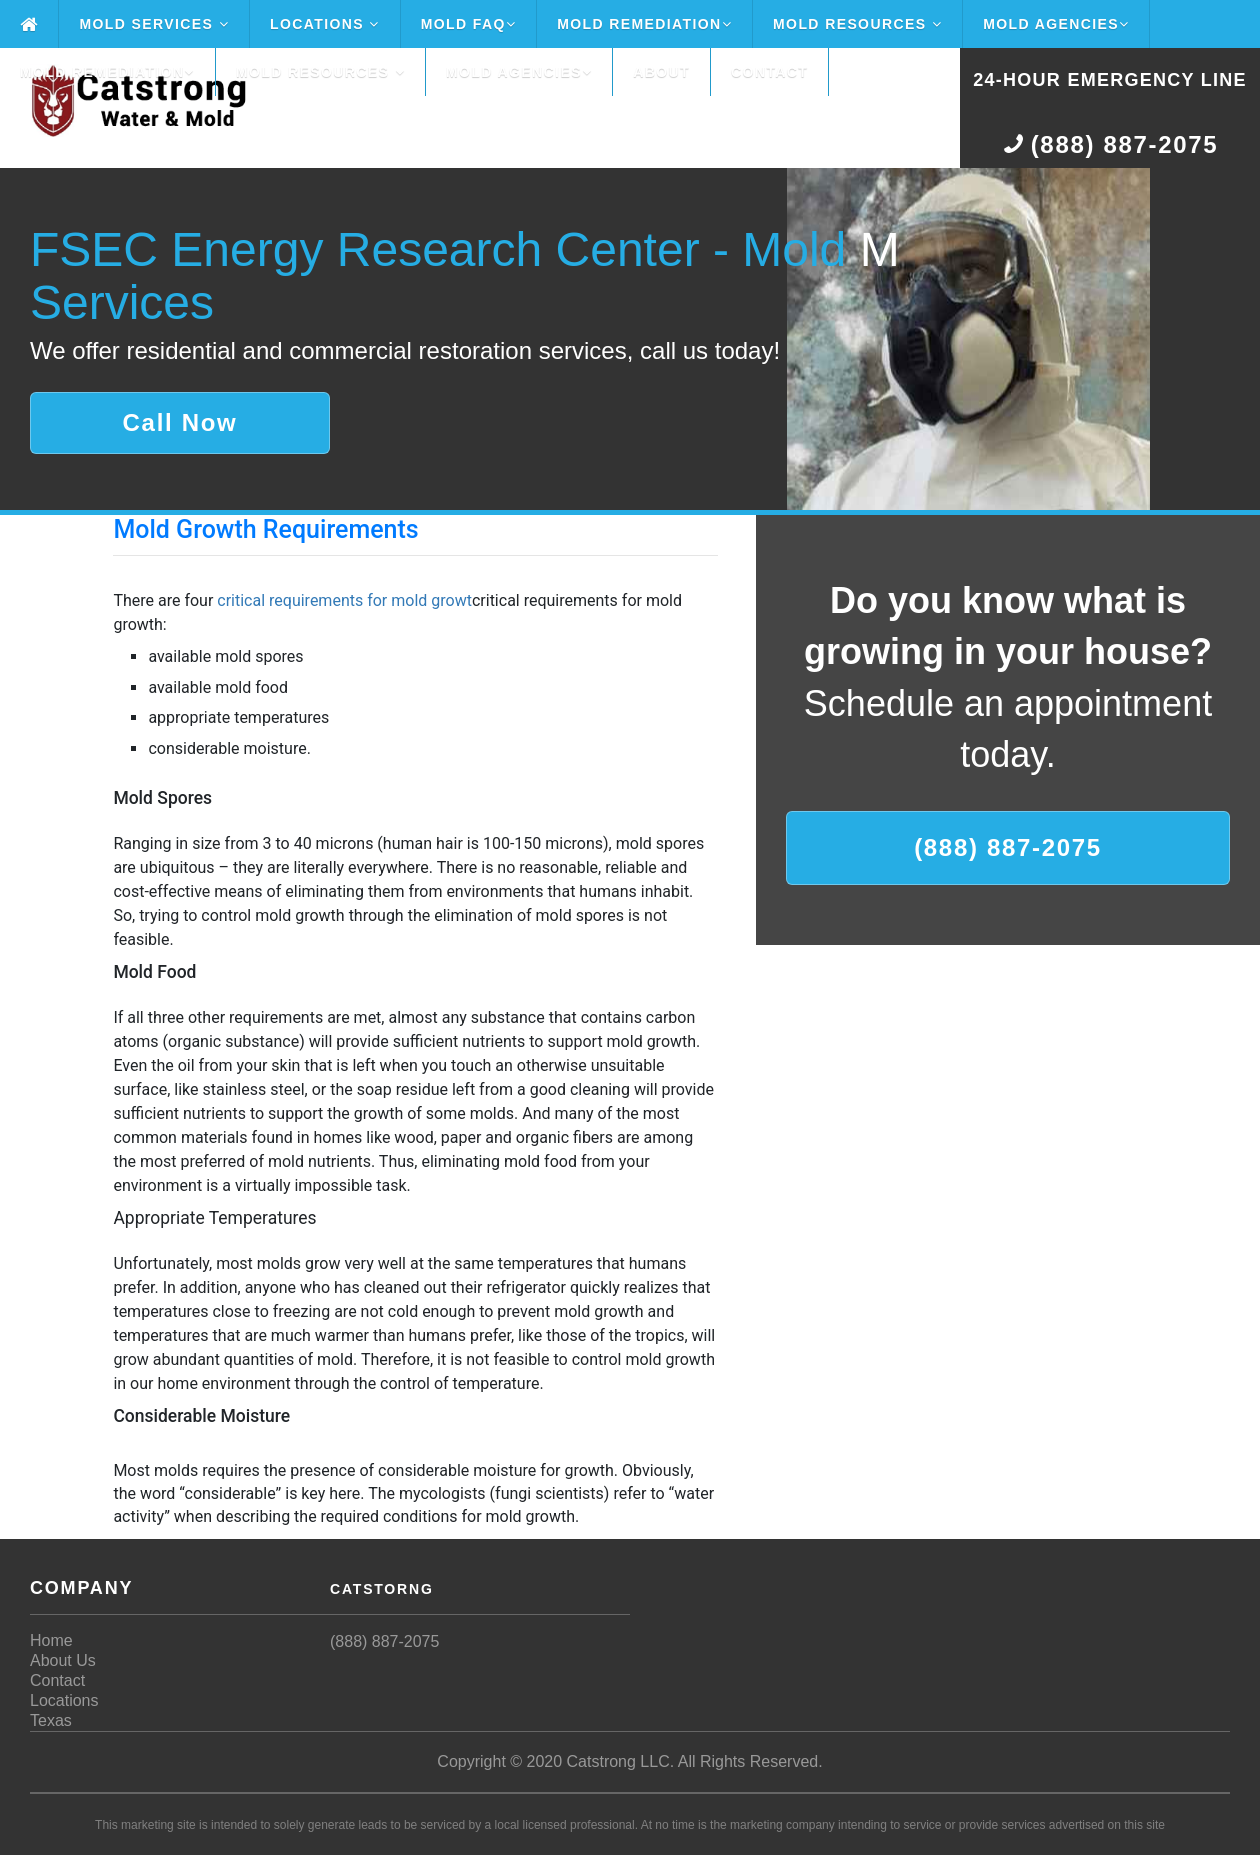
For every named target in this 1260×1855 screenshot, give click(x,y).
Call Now (180, 422)
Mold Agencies (1056, 24)
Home (51, 1640)
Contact (769, 72)
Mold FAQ (469, 24)
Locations (325, 24)
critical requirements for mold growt (344, 600)
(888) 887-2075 (1008, 847)
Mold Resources (857, 24)
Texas (51, 1720)
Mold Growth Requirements (265, 529)
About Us (63, 1660)
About (661, 72)
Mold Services (154, 24)
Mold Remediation (644, 24)
